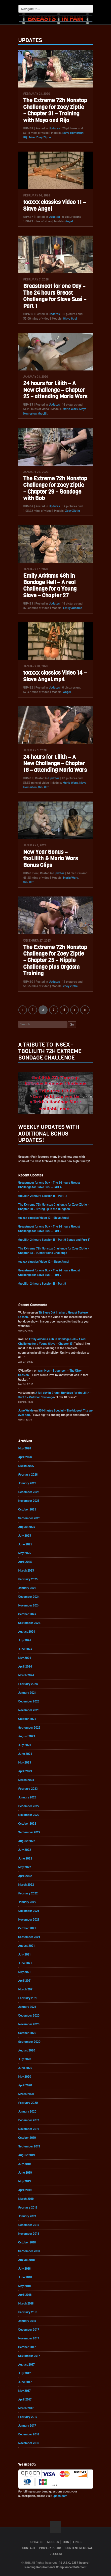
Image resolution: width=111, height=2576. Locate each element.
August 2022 (26, 1841)
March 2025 (26, 1571)
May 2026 (24, 1448)
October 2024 (27, 1614)
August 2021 (26, 1946)
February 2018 (27, 2312)
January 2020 (27, 2112)
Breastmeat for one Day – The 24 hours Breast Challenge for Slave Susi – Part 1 (55, 295)
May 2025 (24, 1553)
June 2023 (25, 1754)
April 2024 (25, 1667)
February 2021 (27, 1998)
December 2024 (29, 1597)
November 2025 (28, 1501)
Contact (28, 2548)
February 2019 (27, 2208)
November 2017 (28, 2338)
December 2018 (28, 2225)
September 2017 (29, 2356)
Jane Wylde (26, 1411)
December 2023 (28, 1701)
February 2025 (28, 1579)
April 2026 (25, 1457)
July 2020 (24, 2059)
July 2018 (24, 2269)
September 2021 (29, 1937)
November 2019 (28, 2129)
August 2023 (26, 1736)
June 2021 (25, 1963)
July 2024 (24, 1640)
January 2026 (27, 1483)
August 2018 (26, 2260)
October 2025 (27, 1509)
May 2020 (24, 2077)
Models (53, 2542)
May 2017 (24, 2391)
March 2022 (26, 1885)
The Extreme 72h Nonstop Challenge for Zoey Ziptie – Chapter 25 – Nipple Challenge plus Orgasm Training (55, 960)
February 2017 (27, 2417)
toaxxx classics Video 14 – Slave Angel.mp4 (55, 676)
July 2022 (24, 1850)
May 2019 (24, 2181)
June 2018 (25, 2277)
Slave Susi (70, 319)
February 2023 (28, 1789)
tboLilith (43, 414)
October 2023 (27, 1719)
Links (77, 2542)
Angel (69, 221)
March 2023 (26, 1780)
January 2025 (27, 1588)
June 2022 (25, 1859)
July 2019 (24, 2164)
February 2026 (28, 1475)
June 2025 (25, 1544)
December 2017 (28, 2330)
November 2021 (28, 1920)
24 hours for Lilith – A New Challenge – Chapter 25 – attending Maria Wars (55, 390)
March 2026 (26, 1466)
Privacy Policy (50, 2548)
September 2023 (29, 1728)
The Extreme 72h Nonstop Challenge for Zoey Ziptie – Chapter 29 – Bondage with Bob (55, 488)
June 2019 (25, 2173)
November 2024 (29, 1605)
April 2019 (25, 2190)
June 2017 (25, 2382)
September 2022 (29, 1832)
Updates (54, 128)
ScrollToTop (55, 2527)
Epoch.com (59, 2496)
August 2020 (26, 2050)
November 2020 (28, 2024)
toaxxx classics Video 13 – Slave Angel (43, 1218)
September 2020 (29, 2042)
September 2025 (29, 1518)
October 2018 (27, 2242)
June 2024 (25, 1649)
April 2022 (25, 1876)
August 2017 (26, 2365)
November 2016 (28, 2443)
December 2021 (28, 1911)
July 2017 (24, 2373)
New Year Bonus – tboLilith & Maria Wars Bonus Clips (50, 858)
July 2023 (24, 1745)
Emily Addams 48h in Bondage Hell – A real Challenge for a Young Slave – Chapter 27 (50, 585)
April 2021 (25, 1981)
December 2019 (28, 2120)
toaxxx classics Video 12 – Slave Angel (43, 1262)
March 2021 (26, 1989)
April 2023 (25, 1771)
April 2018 (25, 2295)
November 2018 (28, 2234)
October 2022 (27, 1824)
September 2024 (29, 1623)
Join (66, 2542)
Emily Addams (72, 608)
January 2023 (27, 1797)
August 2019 (26, 2155)
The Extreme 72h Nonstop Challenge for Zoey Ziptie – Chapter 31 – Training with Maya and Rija (55, 110)
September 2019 (29, 2146)
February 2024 (28, 1684)
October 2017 (27, 2347)
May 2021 (24, 1972)
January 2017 (27, 2426)
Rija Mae (29, 137)
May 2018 (24, 2286)
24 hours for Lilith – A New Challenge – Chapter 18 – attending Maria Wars (55, 763)
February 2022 (28, 1893)
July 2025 (24, 1536)
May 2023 (24, 1763)
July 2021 (24, 1954)
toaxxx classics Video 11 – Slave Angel (54, 205)
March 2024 (26, 1675)
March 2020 (26, 2094)
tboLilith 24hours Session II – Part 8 (42, 1284)
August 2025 (26, 1527)
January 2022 (27, 1902)
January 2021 (27, 2007)
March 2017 (26, 2408)
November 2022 (28, 1815)
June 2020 (25, 2068)
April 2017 (25, 2399)
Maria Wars (70, 409)
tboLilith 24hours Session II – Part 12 (42, 1196)
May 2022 (24, 1867)
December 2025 (28, 1492)
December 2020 (28, 2016)
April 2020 (25, 2085)
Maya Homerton (72, 133)
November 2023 (28, 1710)
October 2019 (27, 2138)
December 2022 (28, 1806)
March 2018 (26, 2304)
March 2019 (26, 2199)
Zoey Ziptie (43, 137)
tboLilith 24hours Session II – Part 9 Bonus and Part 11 (54, 1240)
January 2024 (27, 1693)
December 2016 (28, 2434)
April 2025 (25, 1562)
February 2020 (28, 2103)
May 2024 (24, 1658)
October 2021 (27, 1928)
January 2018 (27, 2321)
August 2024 (26, 1632)
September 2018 (29, 2251)
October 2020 (27, 2033)
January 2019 (27, 2216)
